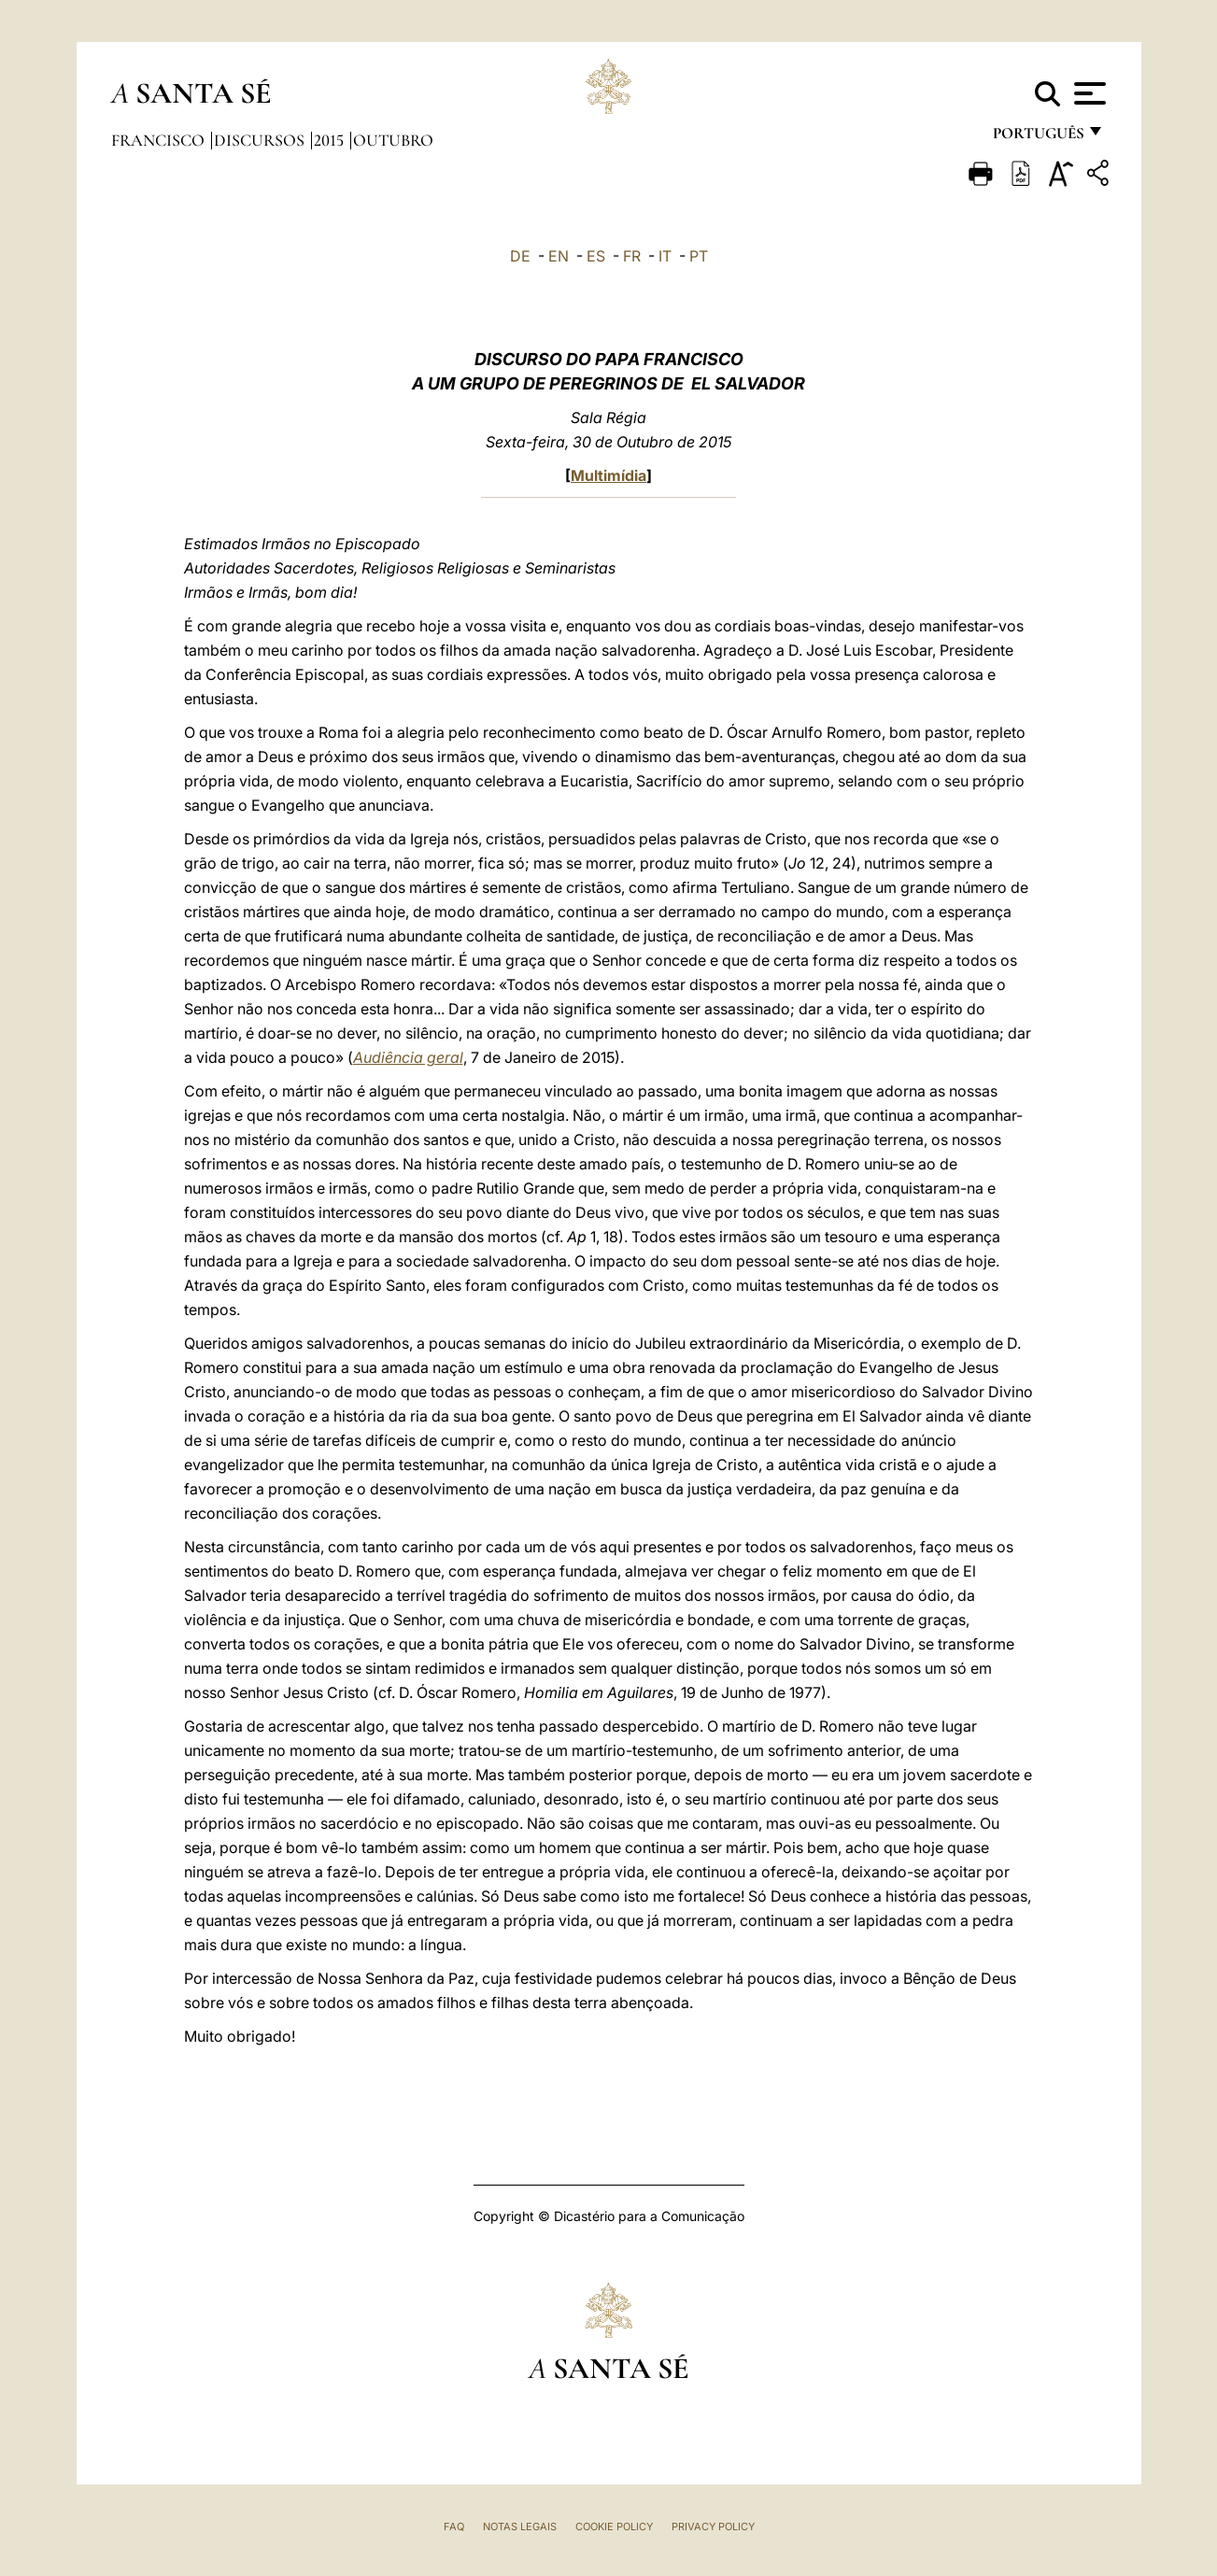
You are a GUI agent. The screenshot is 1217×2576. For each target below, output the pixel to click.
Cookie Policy (614, 2526)
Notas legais (520, 2526)
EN (558, 256)
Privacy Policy (713, 2526)
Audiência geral (408, 1057)
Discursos (261, 140)
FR (632, 256)
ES (596, 256)
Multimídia (608, 475)
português (1037, 137)
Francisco (159, 140)
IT (665, 256)
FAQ (454, 2526)
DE (520, 256)
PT (698, 256)
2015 (330, 140)
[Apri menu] (1087, 93)
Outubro (393, 140)
